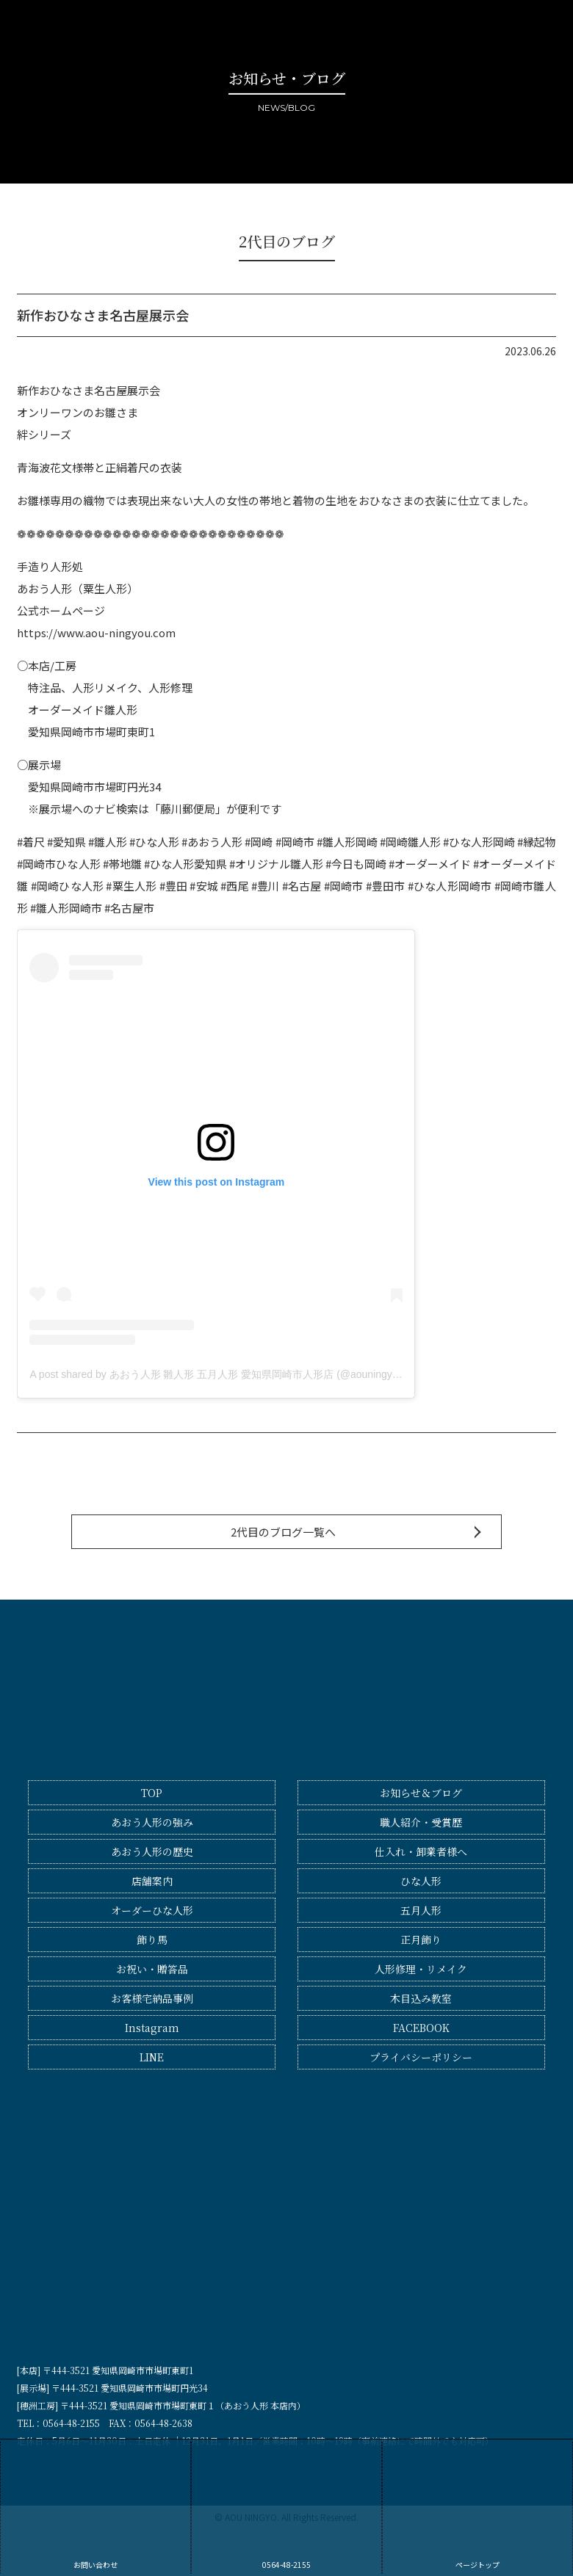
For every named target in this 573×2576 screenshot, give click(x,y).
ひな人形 (421, 1880)
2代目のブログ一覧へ (283, 1531)
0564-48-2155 (286, 2506)
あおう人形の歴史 (152, 1851)
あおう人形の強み (152, 1822)
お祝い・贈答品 (152, 1969)
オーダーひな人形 (152, 1910)
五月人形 (421, 1910)
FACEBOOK (421, 2027)
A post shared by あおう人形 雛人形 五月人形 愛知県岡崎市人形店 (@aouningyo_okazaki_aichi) (249, 1374)
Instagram (152, 2027)
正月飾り (421, 1939)
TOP (151, 1792)
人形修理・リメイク (421, 1969)
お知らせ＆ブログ (421, 1792)
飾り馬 (152, 1939)
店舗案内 (152, 1880)
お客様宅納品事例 (152, 1998)
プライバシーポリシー (421, 2057)
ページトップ (477, 2506)
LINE (152, 2057)
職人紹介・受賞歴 (421, 1822)
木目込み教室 (421, 1998)
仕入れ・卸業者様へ (421, 1851)
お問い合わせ (95, 2506)
